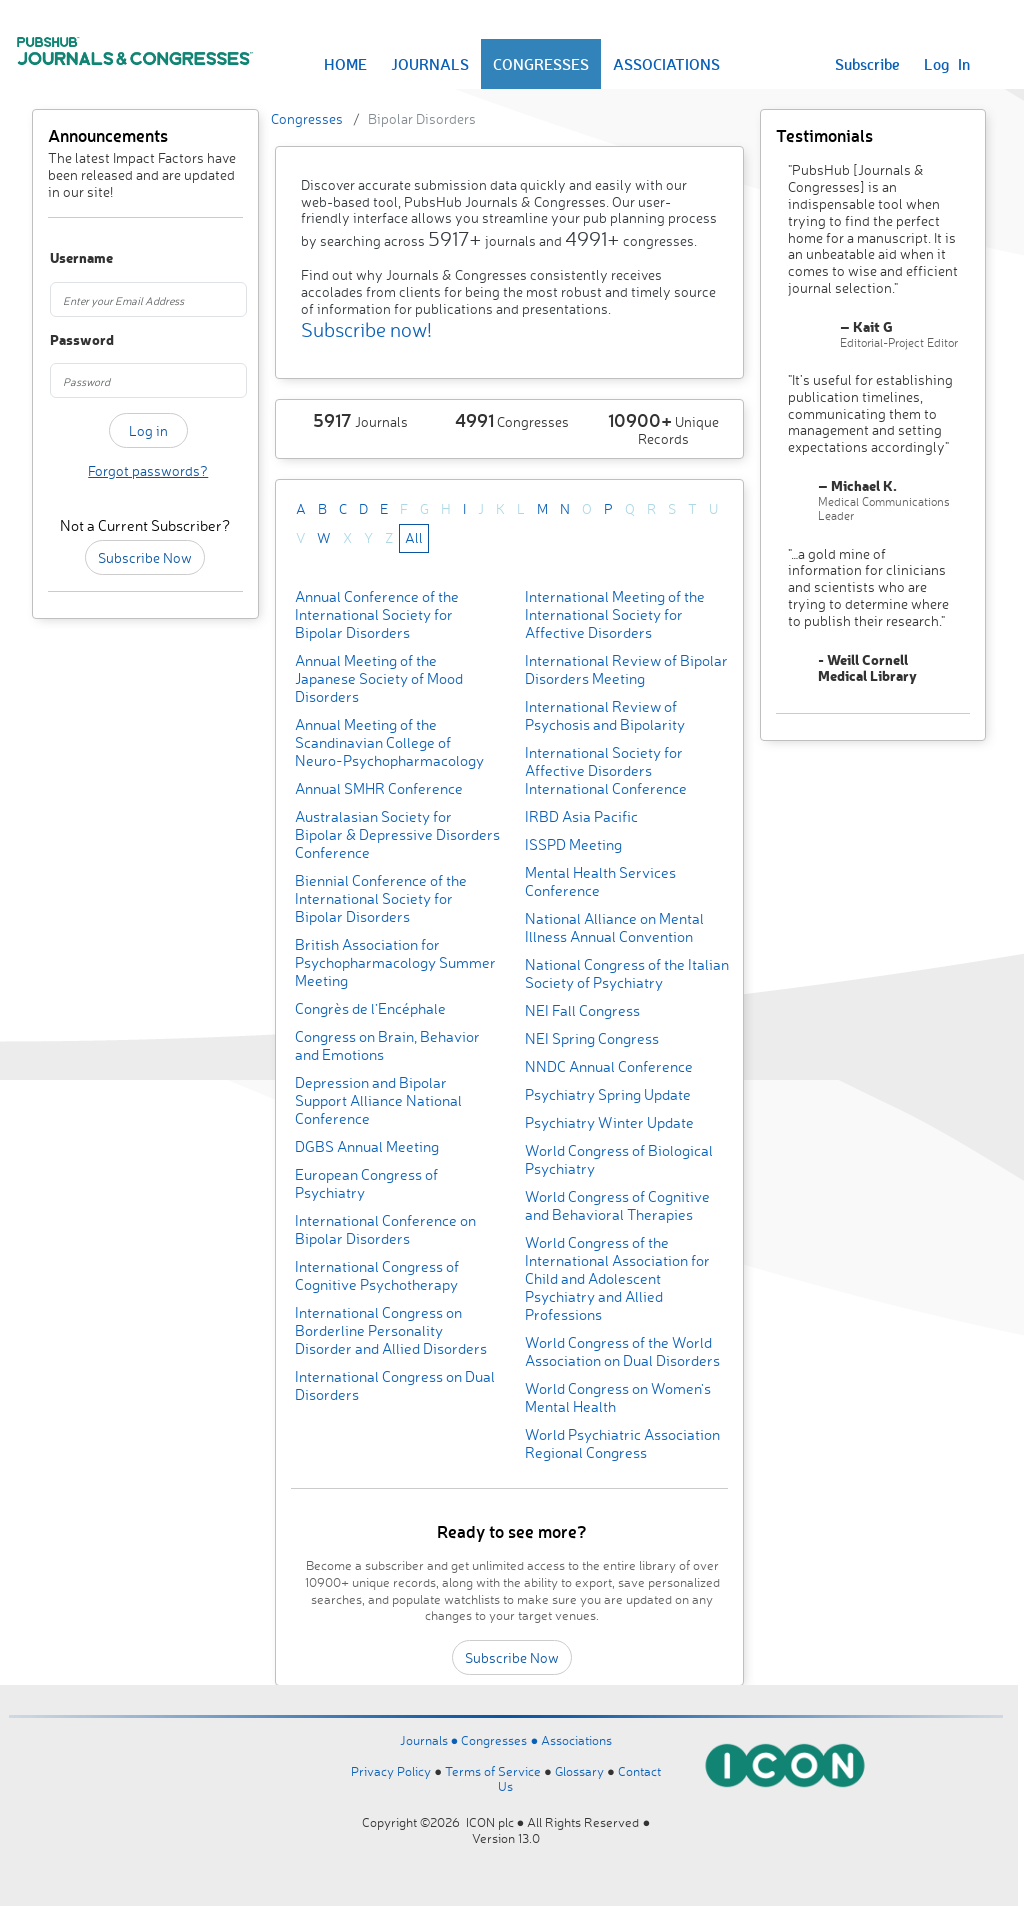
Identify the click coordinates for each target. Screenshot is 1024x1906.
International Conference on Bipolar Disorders (385, 1229)
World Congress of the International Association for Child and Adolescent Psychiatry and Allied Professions (617, 1278)
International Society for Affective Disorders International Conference (606, 770)
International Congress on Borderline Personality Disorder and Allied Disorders (391, 1330)
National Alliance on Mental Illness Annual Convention (614, 927)
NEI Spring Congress (592, 1038)
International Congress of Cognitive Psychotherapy (377, 1275)
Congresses (307, 118)
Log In (947, 64)
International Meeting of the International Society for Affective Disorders (615, 614)
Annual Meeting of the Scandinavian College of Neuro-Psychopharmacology (389, 742)
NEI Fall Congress (582, 1010)
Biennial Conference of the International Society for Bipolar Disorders (381, 898)
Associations (576, 1740)
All (414, 537)
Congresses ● (501, 1740)
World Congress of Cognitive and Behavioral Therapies (617, 1205)
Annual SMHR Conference (379, 788)
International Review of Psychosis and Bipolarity (605, 715)
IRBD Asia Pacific (581, 816)
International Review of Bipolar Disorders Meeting (626, 669)
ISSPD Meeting (573, 844)
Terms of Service (493, 1771)
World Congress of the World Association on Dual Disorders (622, 1351)
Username (63, 258)
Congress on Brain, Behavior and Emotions (387, 1045)
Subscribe (867, 64)
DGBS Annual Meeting (367, 1146)
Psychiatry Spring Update (608, 1094)
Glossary (579, 1771)
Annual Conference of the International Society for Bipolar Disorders (377, 614)
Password (63, 340)
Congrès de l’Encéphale (370, 1008)
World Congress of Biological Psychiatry (619, 1159)
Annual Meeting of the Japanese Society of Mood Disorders (379, 678)
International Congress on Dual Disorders (395, 1385)
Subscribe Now (145, 557)
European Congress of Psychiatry (366, 1183)
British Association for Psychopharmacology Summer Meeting (395, 962)
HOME (345, 64)
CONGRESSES (541, 64)
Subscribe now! (366, 329)
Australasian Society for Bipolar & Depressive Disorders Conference (397, 834)
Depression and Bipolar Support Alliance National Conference (378, 1100)
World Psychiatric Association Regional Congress (622, 1443)
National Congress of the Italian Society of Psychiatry (627, 973)
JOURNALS (430, 64)
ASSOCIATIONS (666, 64)
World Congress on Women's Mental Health (618, 1397)
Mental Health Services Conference (600, 881)
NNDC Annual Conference (609, 1066)
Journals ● (431, 1740)
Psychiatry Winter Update (609, 1122)
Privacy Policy (391, 1771)
